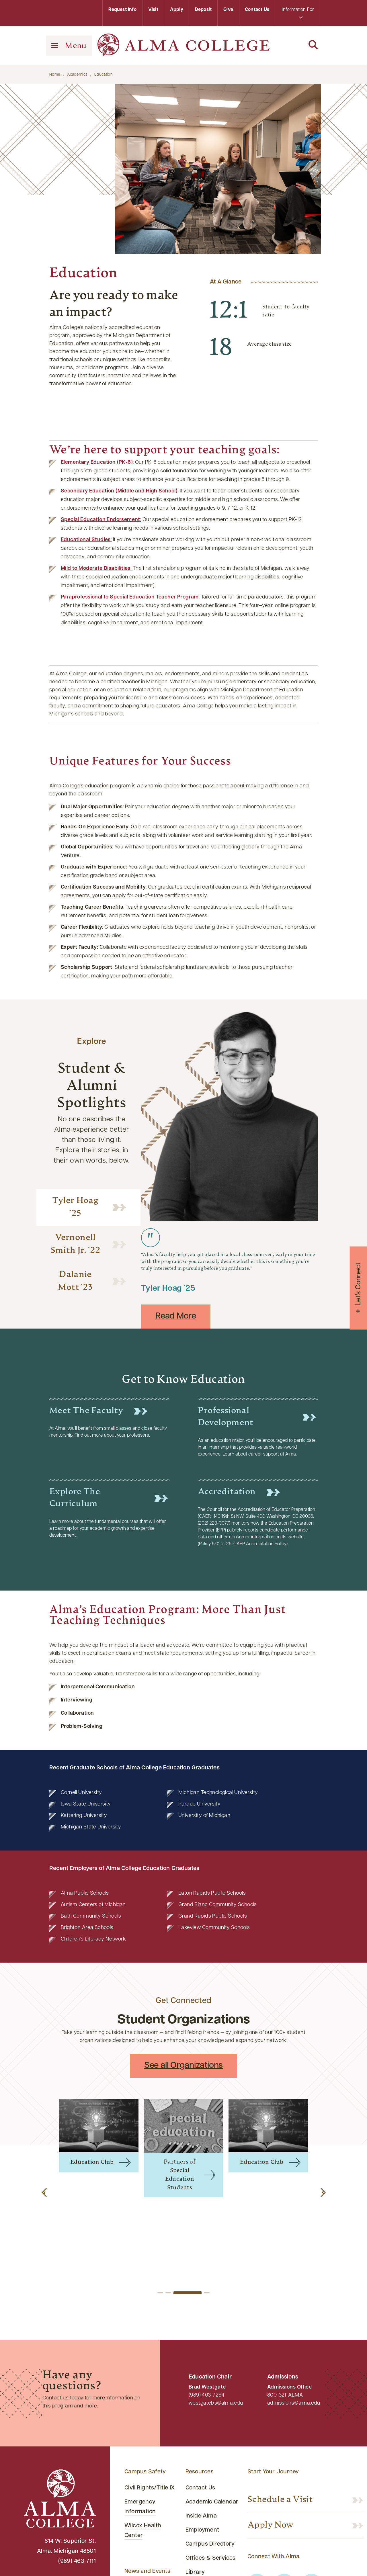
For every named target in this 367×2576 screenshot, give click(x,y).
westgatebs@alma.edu (216, 2314)
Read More (175, 1316)
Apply (176, 9)
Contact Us (257, 9)
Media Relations (145, 2513)
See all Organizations (183, 2065)
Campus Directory (210, 2456)
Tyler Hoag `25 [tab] (75, 1207)
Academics (77, 75)
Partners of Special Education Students (180, 2175)
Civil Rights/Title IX (149, 2400)
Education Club (92, 2162)
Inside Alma (201, 2428)
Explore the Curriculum (74, 1498)
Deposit (203, 9)
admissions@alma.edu (293, 2314)
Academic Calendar (212, 2414)
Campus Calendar (148, 2499)
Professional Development (225, 1417)
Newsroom (138, 2551)
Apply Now (270, 2437)
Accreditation (227, 1492)
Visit (153, 9)
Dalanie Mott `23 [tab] (75, 1281)
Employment (202, 2442)
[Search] (298, 45)
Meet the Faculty (86, 1411)
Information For (298, 13)
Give (228, 9)
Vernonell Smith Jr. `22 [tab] (75, 1244)
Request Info (122, 9)
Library (195, 2484)
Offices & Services (211, 2470)
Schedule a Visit (280, 2412)
